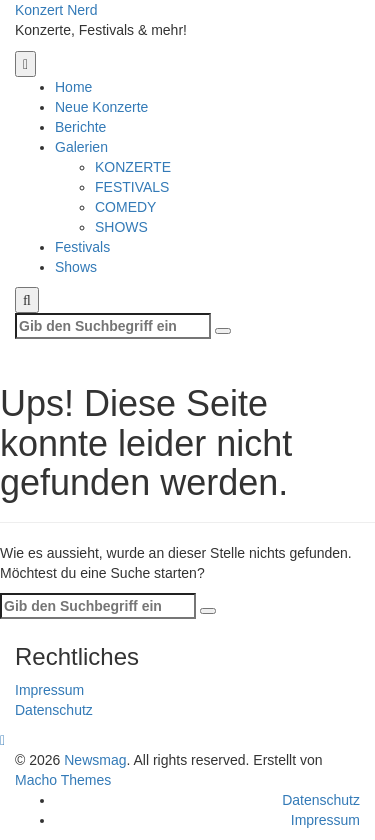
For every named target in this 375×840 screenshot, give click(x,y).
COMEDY (125, 207)
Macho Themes (63, 780)
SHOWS (121, 227)
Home (73, 87)
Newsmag (95, 760)
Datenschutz (54, 710)
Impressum (49, 690)
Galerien (81, 147)
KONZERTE (133, 167)
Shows (76, 267)
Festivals (82, 247)
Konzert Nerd (56, 10)
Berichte (80, 127)
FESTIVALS (132, 187)
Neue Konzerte (101, 107)
